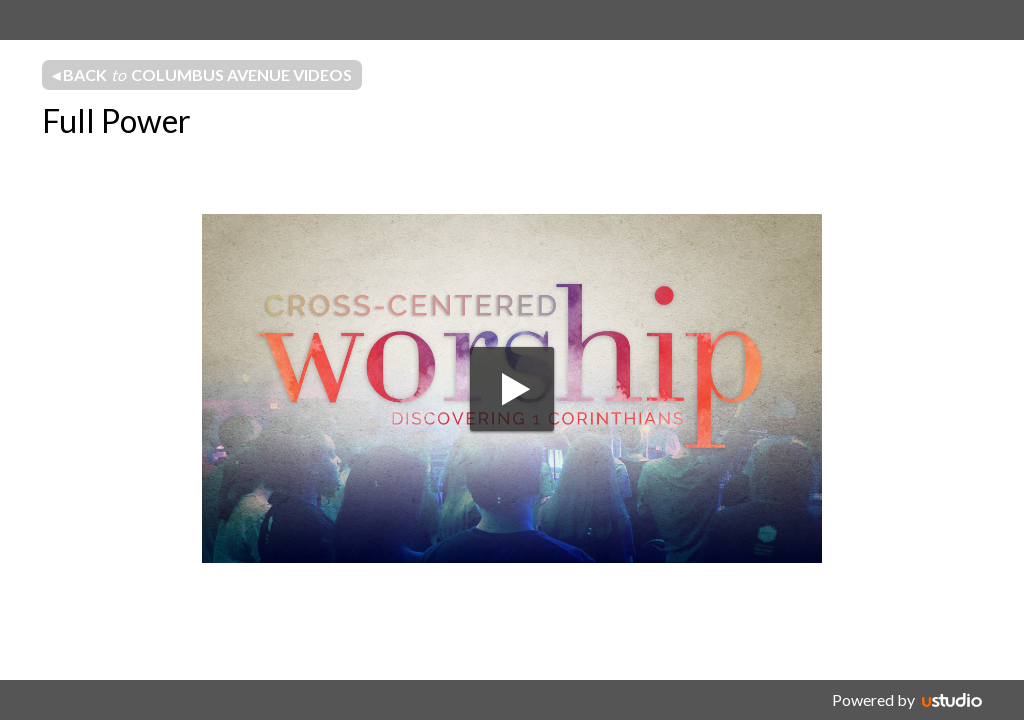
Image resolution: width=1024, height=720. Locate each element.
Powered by (873, 699)
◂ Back (202, 75)
